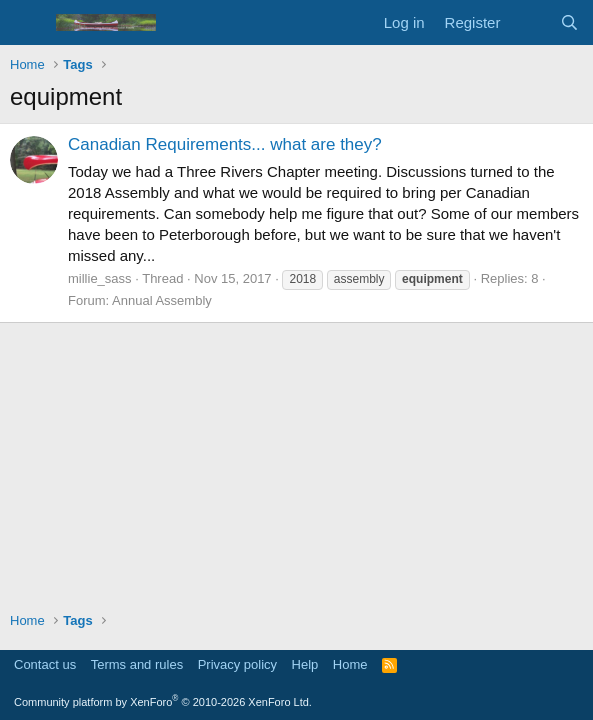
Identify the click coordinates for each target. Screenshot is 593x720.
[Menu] (27, 23)
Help (305, 664)
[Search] (569, 22)
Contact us (45, 664)
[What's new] (529, 22)
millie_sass (100, 278)
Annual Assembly (162, 300)
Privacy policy (237, 664)
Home (350, 664)
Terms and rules (137, 664)
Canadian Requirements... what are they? (225, 144)
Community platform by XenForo (163, 702)
